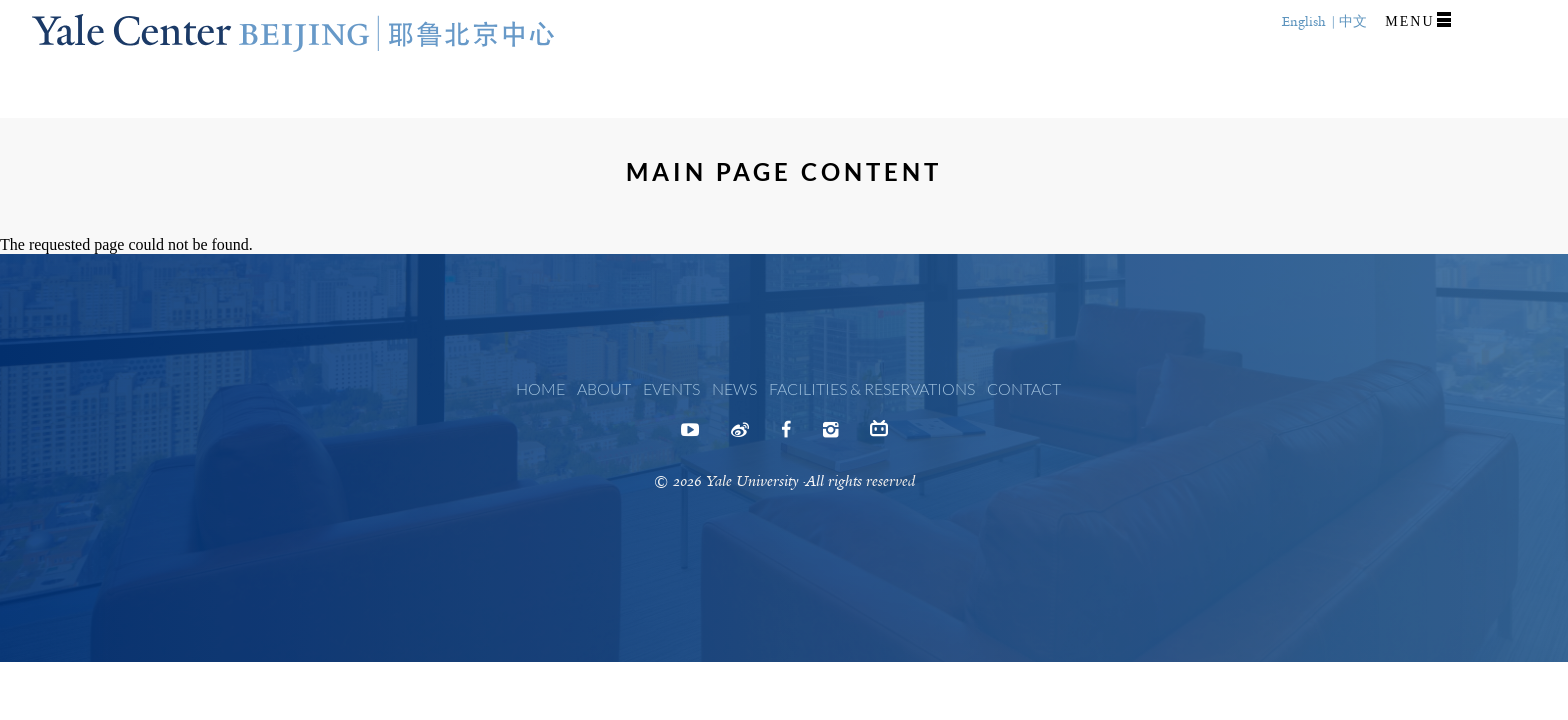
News (734, 388)
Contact (1024, 388)
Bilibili (879, 433)
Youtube (690, 436)
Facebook (786, 436)
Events (671, 388)
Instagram (830, 436)
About (604, 388)
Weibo (740, 436)
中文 (1353, 21)
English (1304, 21)
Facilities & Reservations (872, 388)
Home (540, 388)
